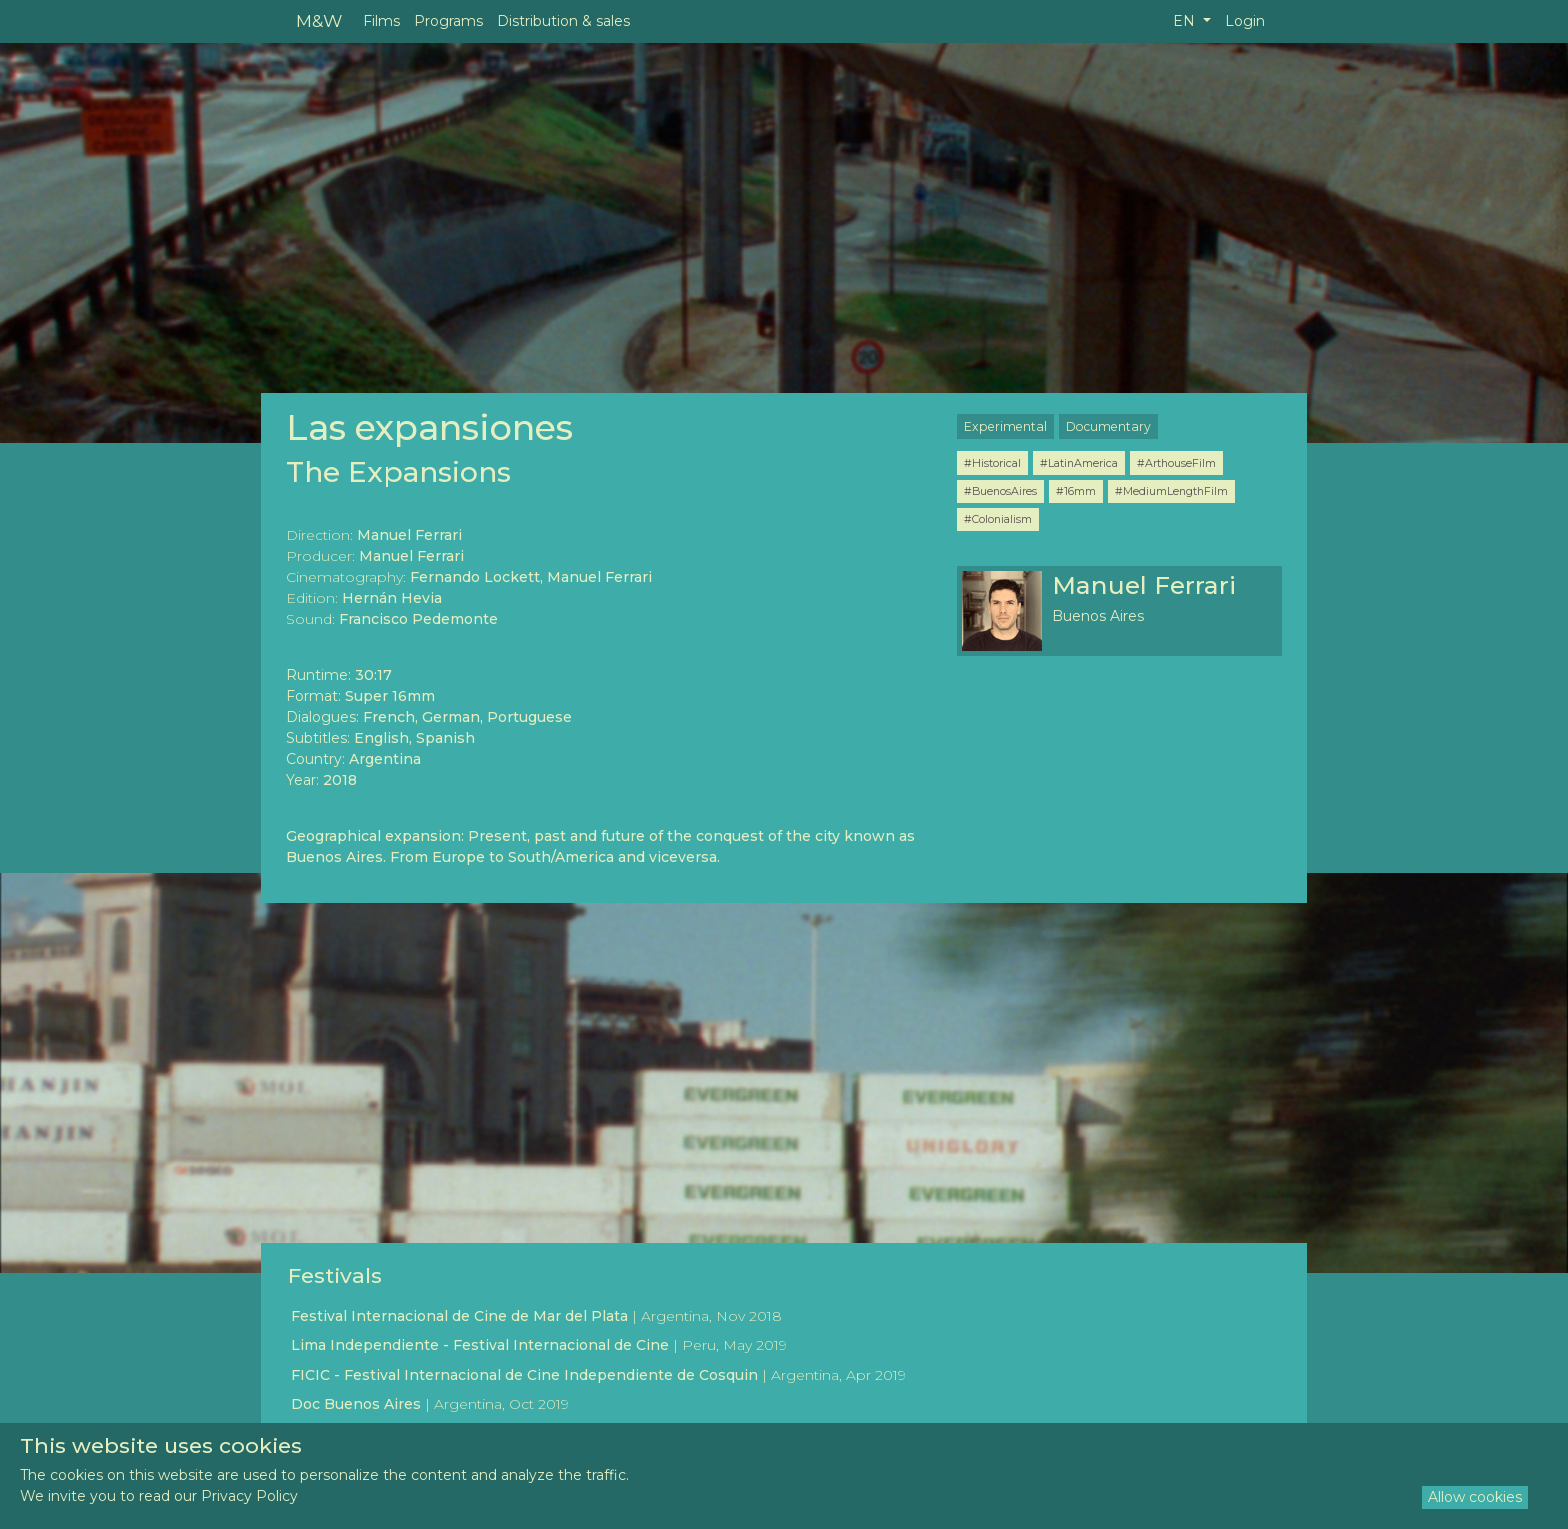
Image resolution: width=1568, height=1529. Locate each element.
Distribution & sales (563, 21)
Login (1245, 21)
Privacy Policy (249, 1496)
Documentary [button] (1108, 426)
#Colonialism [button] (998, 519)
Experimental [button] (1005, 426)
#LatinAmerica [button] (1079, 463)
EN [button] (1186, 21)
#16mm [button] (1076, 491)
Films (381, 21)
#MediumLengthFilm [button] (1171, 491)
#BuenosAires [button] (1000, 491)
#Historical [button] (992, 463)
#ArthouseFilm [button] (1176, 463)
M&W (319, 20)
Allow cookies (1475, 1497)
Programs (448, 21)
